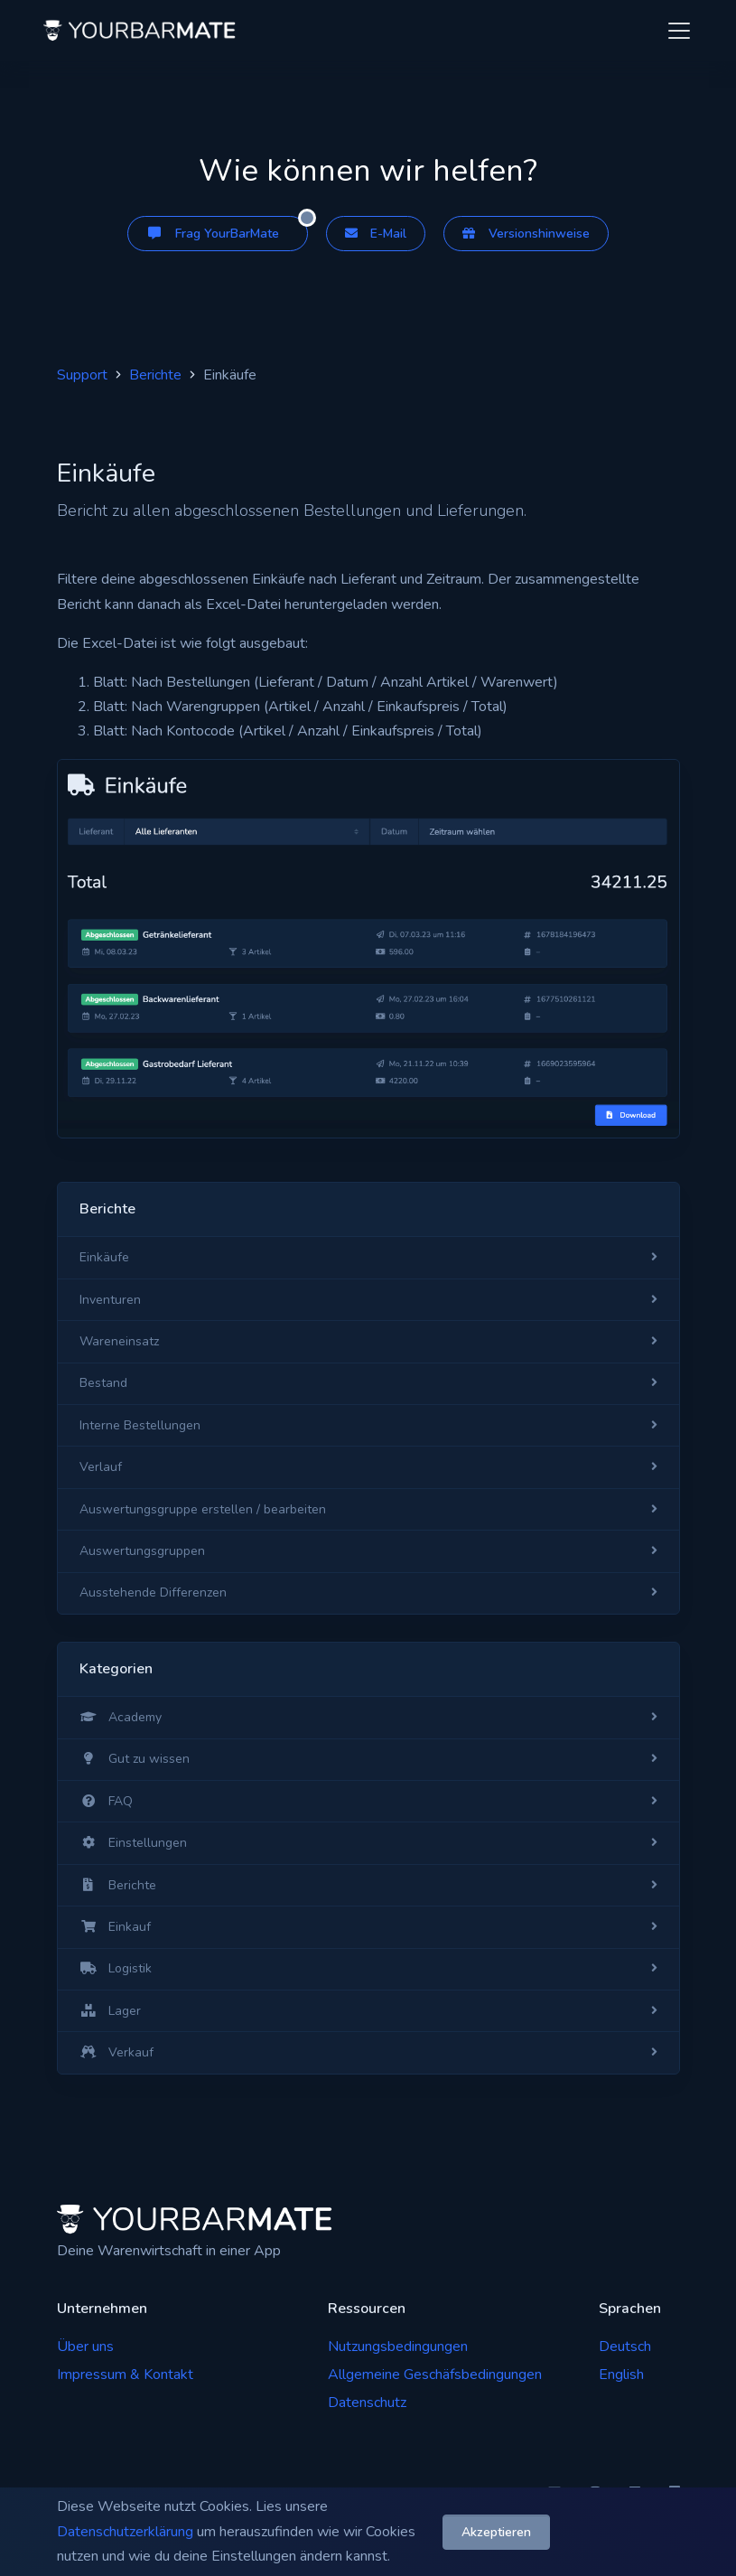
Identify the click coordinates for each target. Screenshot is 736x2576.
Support (82, 375)
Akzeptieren (496, 2532)
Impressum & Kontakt (125, 2374)
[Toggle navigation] (679, 31)
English (621, 2374)
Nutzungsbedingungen (398, 2346)
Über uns (85, 2346)
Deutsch (625, 2346)
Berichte (155, 375)
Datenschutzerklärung (125, 2532)
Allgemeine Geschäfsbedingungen (435, 2374)
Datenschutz (367, 2402)
